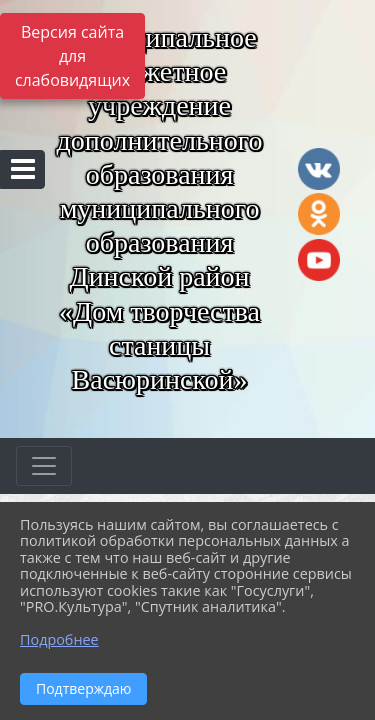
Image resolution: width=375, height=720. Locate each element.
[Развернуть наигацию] (44, 466)
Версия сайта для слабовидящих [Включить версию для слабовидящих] (72, 56)
